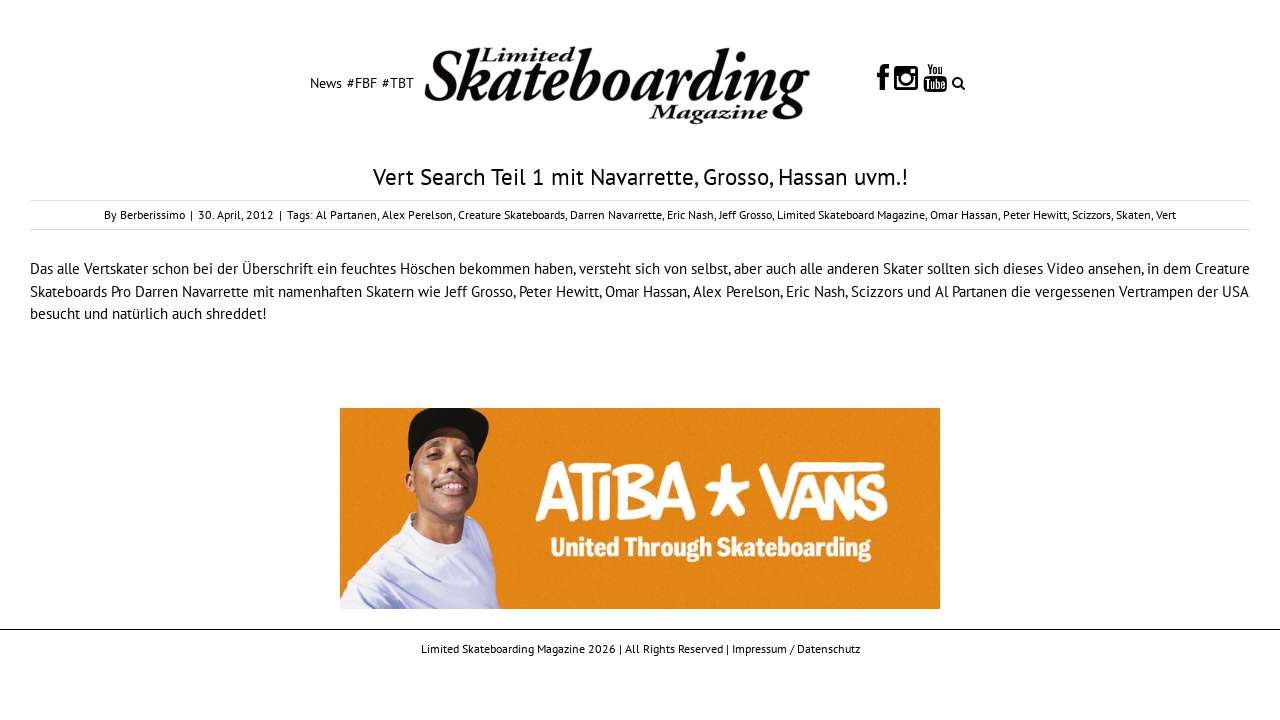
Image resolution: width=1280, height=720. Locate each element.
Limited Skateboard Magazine (851, 214)
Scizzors (1091, 214)
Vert (1166, 214)
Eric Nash (690, 214)
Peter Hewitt (1035, 214)
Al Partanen (346, 214)
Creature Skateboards (511, 214)
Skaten (1133, 214)
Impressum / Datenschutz (796, 648)
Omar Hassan (964, 214)
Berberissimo (152, 214)
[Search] (1034, 82)
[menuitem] (256, 82)
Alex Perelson (417, 214)
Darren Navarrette (616, 214)
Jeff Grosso (745, 214)
